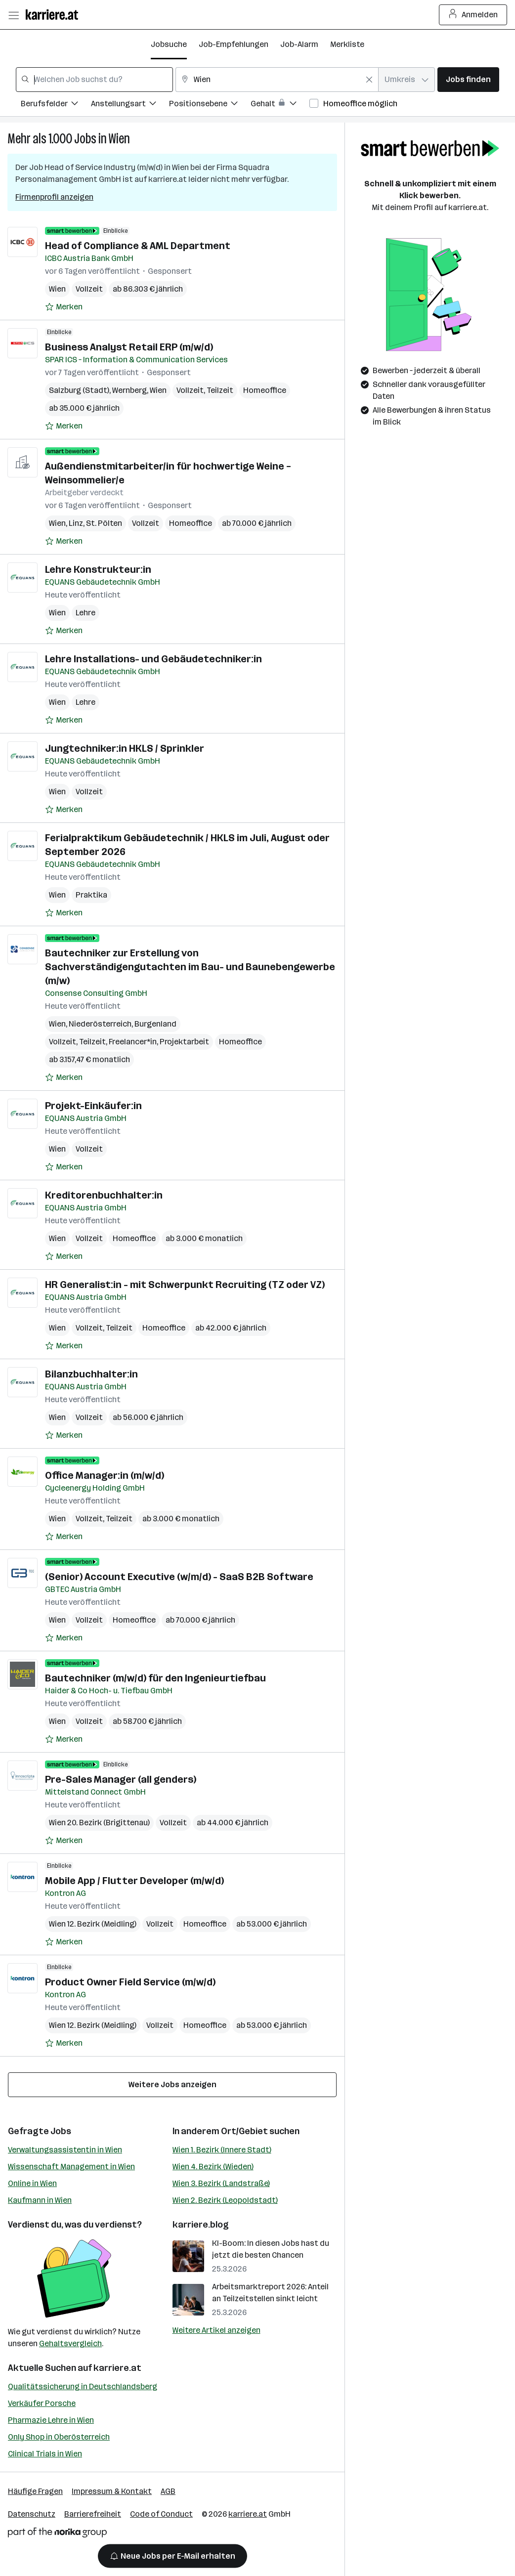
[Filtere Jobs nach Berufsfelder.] (56, 105)
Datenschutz (31, 2514)
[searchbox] (94, 79)
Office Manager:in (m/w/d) (104, 1475)
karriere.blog (200, 2224)
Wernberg (129, 390)
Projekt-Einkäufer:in (93, 1106)
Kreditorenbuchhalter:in (104, 1195)
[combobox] (94, 79)
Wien (119, 138)
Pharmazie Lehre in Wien (51, 2420)
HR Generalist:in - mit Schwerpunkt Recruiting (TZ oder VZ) (185, 1284)
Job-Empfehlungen (233, 44)
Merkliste (347, 44)
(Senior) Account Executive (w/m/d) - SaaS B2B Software (179, 1577)
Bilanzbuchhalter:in (91, 1374)
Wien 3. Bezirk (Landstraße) (221, 2183)
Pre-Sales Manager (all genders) (120, 1779)
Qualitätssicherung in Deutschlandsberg (82, 2386)
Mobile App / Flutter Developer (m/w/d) (134, 1881)
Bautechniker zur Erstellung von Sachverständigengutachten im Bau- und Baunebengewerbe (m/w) (190, 967)
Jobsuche (169, 44)
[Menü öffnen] (13, 14)
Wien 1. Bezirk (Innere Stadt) (221, 2149)
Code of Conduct (161, 2514)
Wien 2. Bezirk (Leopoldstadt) (225, 2200)
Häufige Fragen (35, 2491)
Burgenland (155, 1024)
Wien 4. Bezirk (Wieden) (213, 2166)
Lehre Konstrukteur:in (98, 569)
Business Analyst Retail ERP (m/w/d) (129, 347)
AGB (168, 2491)
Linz (76, 523)
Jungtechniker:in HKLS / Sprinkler (124, 748)
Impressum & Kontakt (112, 2491)
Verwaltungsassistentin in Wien (65, 2149)
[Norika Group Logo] (57, 2534)
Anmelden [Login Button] (473, 15)
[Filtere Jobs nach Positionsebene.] (210, 105)
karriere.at (117, 2367)
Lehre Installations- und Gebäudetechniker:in (153, 659)
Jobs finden (468, 79)
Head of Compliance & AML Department (137, 246)
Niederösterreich (100, 1024)
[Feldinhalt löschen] (369, 79)
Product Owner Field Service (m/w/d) (130, 1982)
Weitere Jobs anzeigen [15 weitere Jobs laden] (172, 2084)
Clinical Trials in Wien (45, 2453)
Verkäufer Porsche (42, 2403)
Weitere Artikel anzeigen (216, 2330)
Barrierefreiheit (92, 2514)
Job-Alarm (299, 44)
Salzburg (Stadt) (79, 390)
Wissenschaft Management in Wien (71, 2166)
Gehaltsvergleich (70, 2343)
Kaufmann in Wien (40, 2200)
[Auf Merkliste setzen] (64, 307)
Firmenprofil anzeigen (54, 197)
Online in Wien (32, 2183)
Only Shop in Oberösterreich (59, 2437)
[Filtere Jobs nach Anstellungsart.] (130, 105)
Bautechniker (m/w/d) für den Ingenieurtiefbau (155, 1678)
